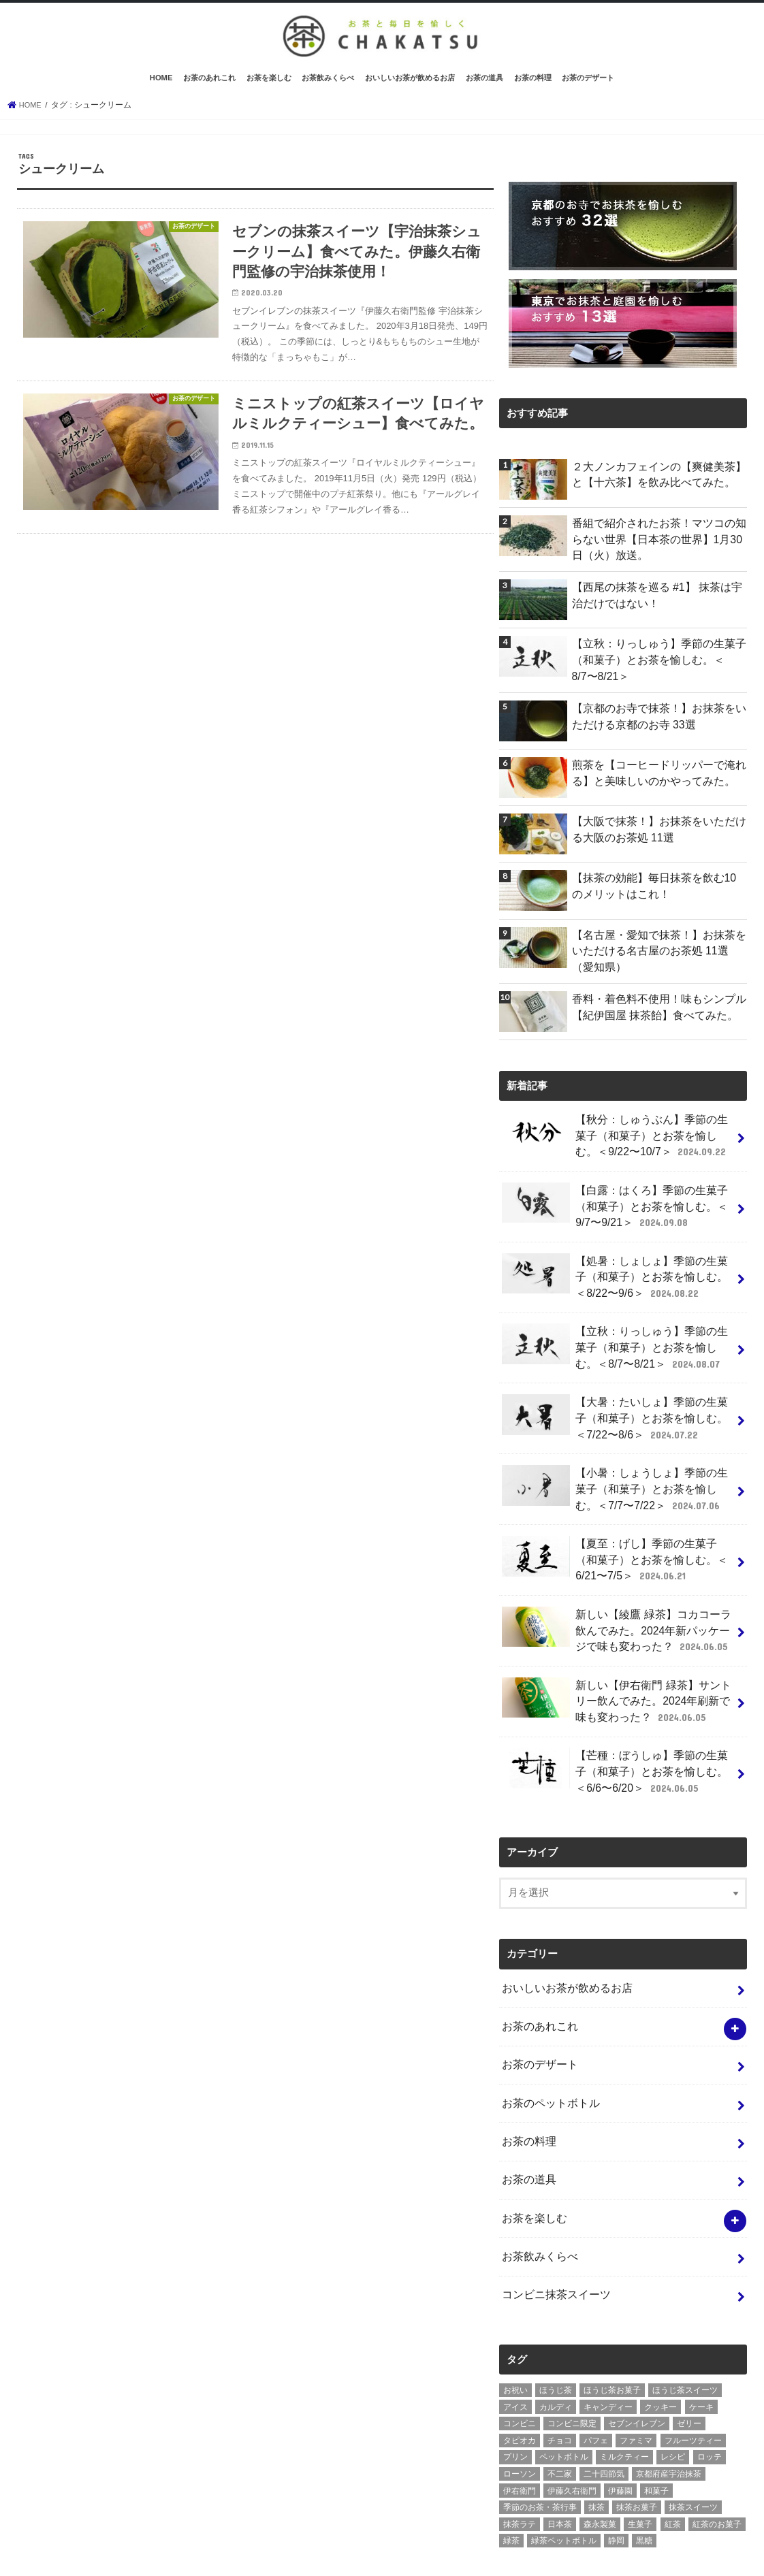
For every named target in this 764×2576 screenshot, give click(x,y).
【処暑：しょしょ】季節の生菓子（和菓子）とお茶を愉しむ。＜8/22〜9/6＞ (615, 1268)
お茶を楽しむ (268, 90)
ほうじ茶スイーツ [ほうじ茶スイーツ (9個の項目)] (685, 2327)
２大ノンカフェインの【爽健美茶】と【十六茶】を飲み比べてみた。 (657, 485)
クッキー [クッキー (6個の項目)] (660, 2344)
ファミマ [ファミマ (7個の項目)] (636, 2377)
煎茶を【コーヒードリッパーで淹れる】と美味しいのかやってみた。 (652, 777)
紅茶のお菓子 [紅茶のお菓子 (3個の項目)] (717, 2461)
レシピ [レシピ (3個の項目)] (672, 2394)
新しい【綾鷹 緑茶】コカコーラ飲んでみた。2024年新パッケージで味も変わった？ (616, 1599)
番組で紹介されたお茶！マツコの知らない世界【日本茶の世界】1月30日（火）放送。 (657, 549)
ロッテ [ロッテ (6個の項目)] (709, 2394)
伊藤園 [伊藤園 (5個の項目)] (620, 2427)
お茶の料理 (533, 90)
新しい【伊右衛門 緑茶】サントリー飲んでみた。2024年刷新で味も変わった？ (616, 1665)
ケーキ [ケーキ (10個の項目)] (701, 2344)
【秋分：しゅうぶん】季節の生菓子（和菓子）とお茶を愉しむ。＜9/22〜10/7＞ (615, 1136)
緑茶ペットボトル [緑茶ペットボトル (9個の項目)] (563, 2478)
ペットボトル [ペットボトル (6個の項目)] (563, 2394)
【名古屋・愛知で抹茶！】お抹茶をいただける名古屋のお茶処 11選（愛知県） (657, 955)
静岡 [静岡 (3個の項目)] (616, 2478)
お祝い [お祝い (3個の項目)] (515, 2327)
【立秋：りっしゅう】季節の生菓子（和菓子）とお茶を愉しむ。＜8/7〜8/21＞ (654, 667)
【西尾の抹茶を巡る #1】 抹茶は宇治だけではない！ (656, 603)
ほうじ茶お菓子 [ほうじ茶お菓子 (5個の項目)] (612, 2327)
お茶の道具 (484, 90)
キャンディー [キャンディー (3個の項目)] (608, 2344)
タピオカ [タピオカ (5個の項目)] (519, 2377)
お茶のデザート (588, 90)
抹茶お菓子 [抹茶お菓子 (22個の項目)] (636, 2444)
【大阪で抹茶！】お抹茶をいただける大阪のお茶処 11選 (657, 834)
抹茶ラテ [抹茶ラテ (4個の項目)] (519, 2461)
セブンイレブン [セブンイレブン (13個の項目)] (636, 2361)
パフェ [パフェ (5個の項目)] (596, 2377)
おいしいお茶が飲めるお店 (410, 90)
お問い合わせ (218, 2554)
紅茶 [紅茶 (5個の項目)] (673, 2461)
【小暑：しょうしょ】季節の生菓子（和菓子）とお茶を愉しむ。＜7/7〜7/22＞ (615, 1467)
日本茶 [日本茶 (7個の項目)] (559, 2461)
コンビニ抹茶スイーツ (553, 2233)
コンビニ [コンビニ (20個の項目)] (519, 2361)
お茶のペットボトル (548, 2053)
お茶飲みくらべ (328, 90)
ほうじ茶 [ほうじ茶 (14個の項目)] (555, 2327)
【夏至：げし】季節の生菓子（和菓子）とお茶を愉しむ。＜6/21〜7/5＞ (615, 1533)
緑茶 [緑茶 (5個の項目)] (511, 2478)
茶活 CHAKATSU (350, 2554)
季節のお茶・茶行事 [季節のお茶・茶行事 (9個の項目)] (540, 2444)
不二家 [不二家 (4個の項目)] (559, 2411)
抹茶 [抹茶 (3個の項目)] (596, 2444)
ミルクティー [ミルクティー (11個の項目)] (624, 2394)
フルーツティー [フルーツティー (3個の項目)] (693, 2377)
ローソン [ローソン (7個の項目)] (519, 2411)
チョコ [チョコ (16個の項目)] (559, 2377)
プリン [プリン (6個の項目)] (515, 2394)
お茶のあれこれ (209, 90)
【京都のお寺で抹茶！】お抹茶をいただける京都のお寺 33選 (657, 721)
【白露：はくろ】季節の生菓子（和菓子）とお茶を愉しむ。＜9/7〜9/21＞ (610, 1202)
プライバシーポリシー (124, 2554)
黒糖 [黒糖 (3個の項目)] (644, 2478)
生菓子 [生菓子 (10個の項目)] (640, 2461)
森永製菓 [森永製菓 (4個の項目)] (600, 2461)
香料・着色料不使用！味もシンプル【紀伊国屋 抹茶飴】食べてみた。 (652, 1009)
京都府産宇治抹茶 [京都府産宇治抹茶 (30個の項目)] (668, 2411)
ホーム (44, 2554)
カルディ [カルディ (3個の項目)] (555, 2344)
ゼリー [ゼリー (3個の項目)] (689, 2361)
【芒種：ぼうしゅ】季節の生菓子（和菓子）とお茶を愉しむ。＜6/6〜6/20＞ (615, 1732)
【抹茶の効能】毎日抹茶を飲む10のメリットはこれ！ (658, 890)
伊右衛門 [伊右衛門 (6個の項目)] (519, 2427)
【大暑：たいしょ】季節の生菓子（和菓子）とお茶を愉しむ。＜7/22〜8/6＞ (615, 1401)
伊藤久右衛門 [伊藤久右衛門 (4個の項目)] (571, 2427)
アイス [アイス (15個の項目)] (515, 2344)
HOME (161, 90)
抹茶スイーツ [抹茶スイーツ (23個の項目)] (693, 2444)
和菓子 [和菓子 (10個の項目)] (656, 2427)
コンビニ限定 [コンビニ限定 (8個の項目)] (571, 2361)
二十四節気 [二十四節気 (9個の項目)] (604, 2411)
